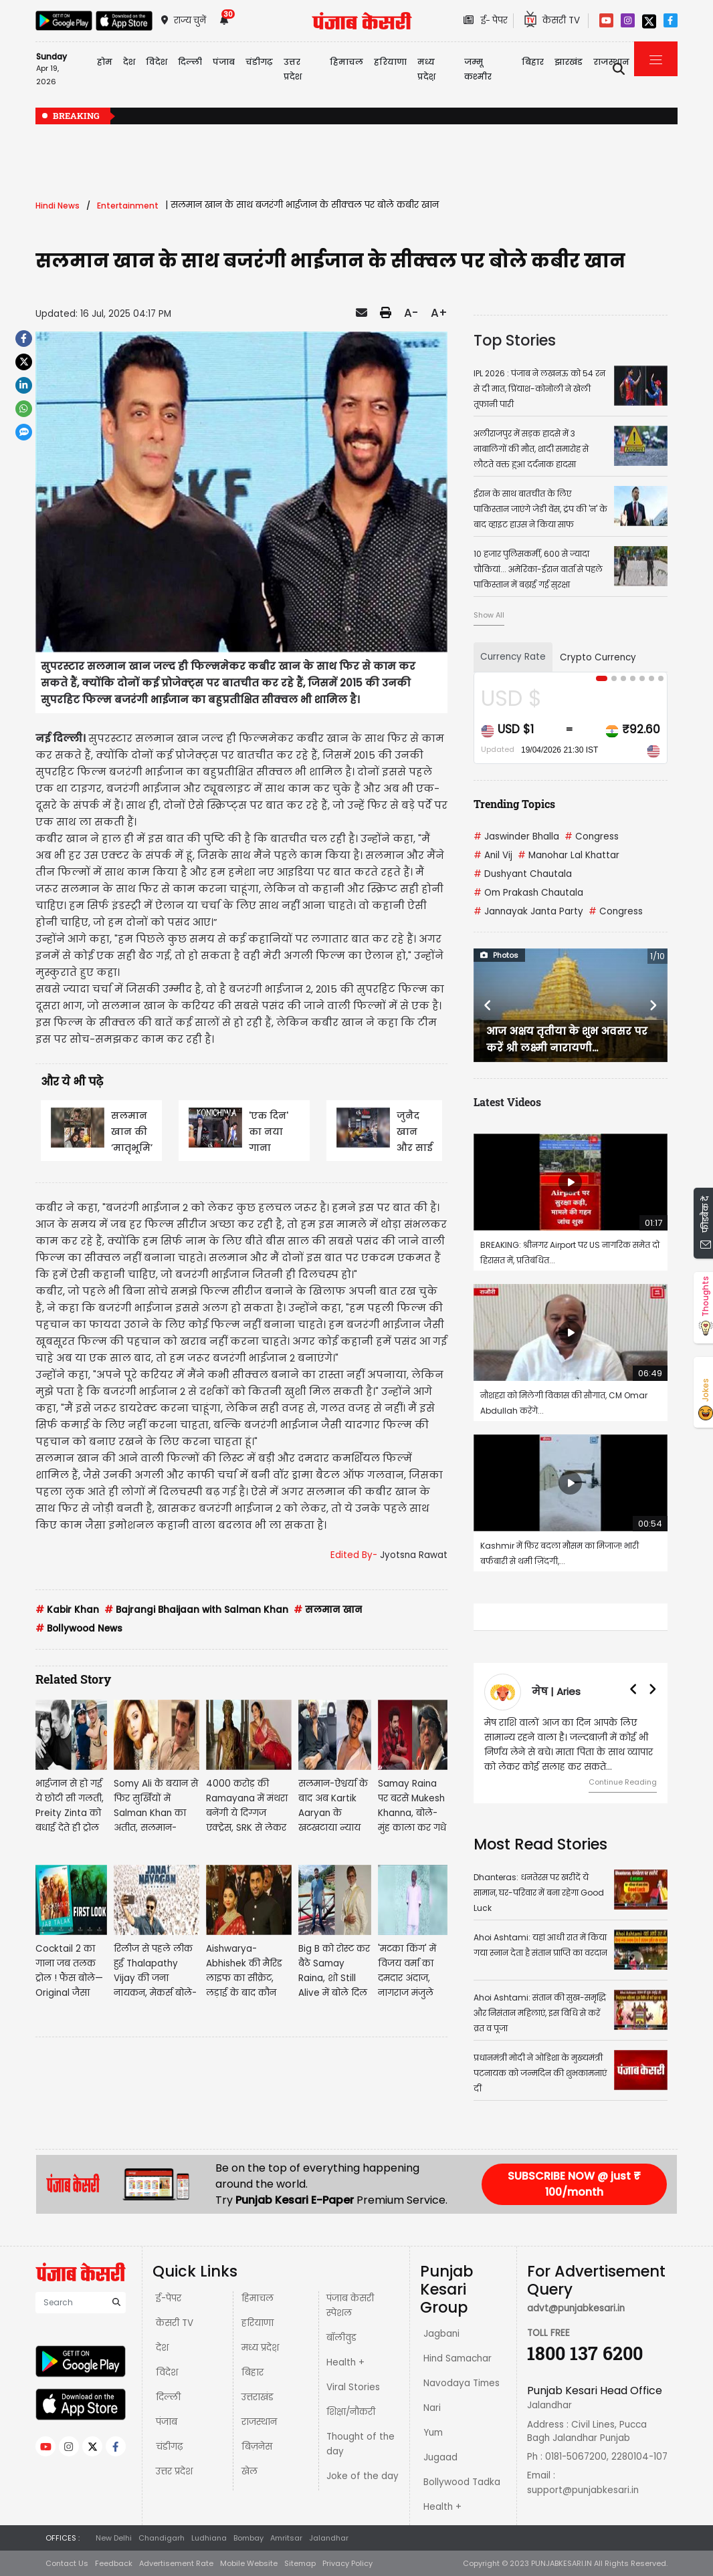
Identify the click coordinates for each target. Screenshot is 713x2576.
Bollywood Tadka (461, 2482)
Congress (592, 836)
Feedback (113, 2563)
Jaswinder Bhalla (516, 836)
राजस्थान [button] (611, 62)
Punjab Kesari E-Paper (295, 2200)
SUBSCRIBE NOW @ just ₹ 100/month (574, 2184)
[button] (488, 1005)
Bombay (248, 2538)
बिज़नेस (256, 2446)
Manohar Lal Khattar (568, 855)
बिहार (533, 62)
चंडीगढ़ (169, 2446)
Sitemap (300, 2563)
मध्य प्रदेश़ (426, 69)
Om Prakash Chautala (528, 892)
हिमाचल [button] (346, 62)
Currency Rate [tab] (513, 656)
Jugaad (440, 2457)
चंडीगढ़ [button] (259, 62)
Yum (433, 2432)
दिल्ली (190, 62)
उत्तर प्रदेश (293, 69)
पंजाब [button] (224, 62)
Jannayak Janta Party (528, 911)
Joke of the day (362, 2476)
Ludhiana (209, 2538)
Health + (345, 2362)
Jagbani (441, 2333)
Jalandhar (328, 2538)
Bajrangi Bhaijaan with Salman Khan (196, 1609)
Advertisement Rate (176, 2563)
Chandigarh (161, 2538)
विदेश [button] (156, 62)
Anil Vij (493, 855)
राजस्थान (259, 2422)
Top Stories (515, 340)
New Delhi (114, 2538)
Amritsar (286, 2538)
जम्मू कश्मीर (478, 69)
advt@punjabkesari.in (576, 2308)
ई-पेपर (168, 2298)
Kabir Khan (67, 1609)
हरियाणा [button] (390, 62)
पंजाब (166, 2422)
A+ (439, 313)
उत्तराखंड (257, 2397)
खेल (249, 2471)
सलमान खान (328, 1609)
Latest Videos (507, 1102)
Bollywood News (78, 1628)
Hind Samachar (457, 2358)
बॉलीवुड (341, 2337)
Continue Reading (623, 1782)
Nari (432, 2408)
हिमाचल (257, 2298)
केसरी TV (174, 2323)
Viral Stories (353, 2387)
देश (162, 2347)
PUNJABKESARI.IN (561, 2563)
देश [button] (129, 62)
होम (104, 62)
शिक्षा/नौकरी (350, 2412)
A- (411, 313)
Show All (489, 615)
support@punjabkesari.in (583, 2490)
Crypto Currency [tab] (598, 657)
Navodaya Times (461, 2383)
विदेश (167, 2372)
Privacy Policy (347, 2563)
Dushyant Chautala (523, 874)
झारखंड (568, 62)
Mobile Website (249, 2563)
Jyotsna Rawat (413, 1555)
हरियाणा (257, 2323)
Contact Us (66, 2563)
